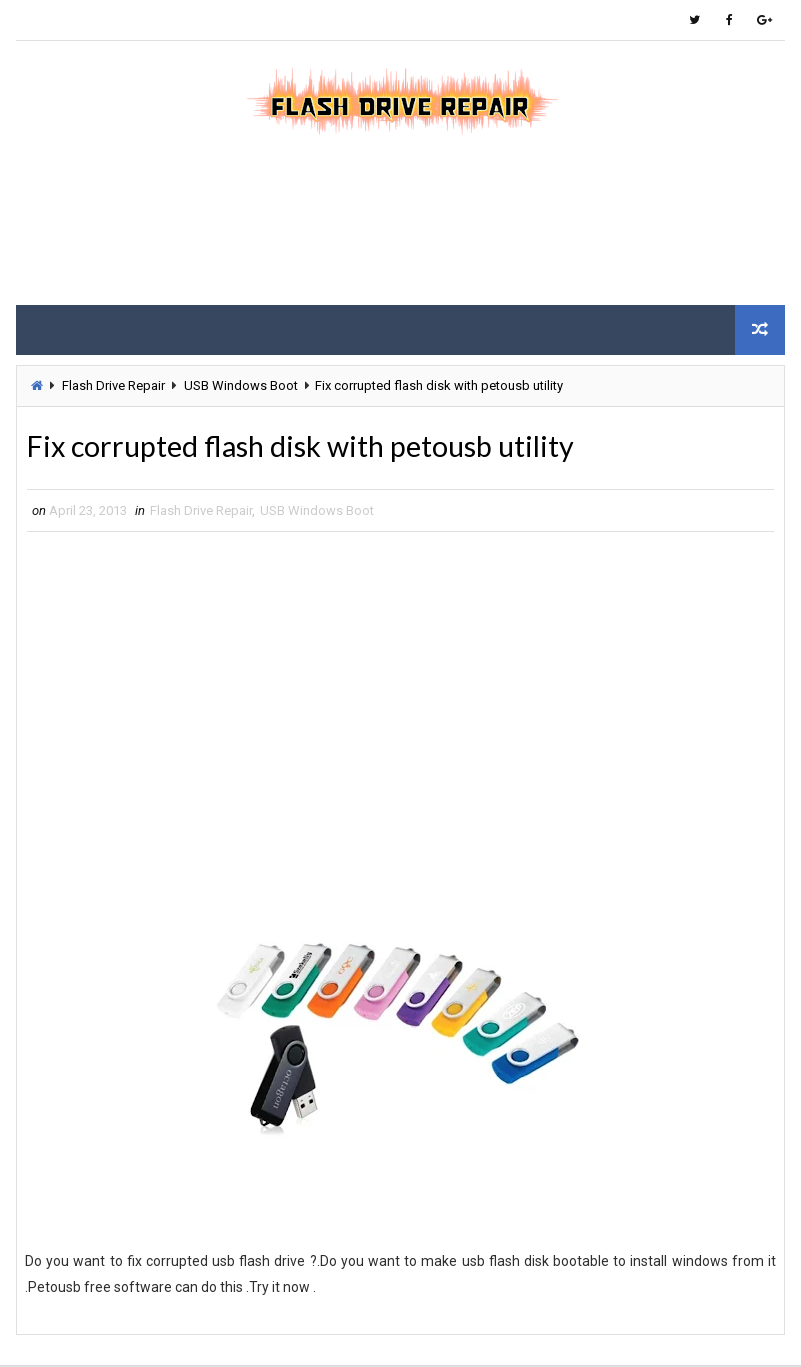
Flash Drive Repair (113, 385)
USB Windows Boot (241, 385)
